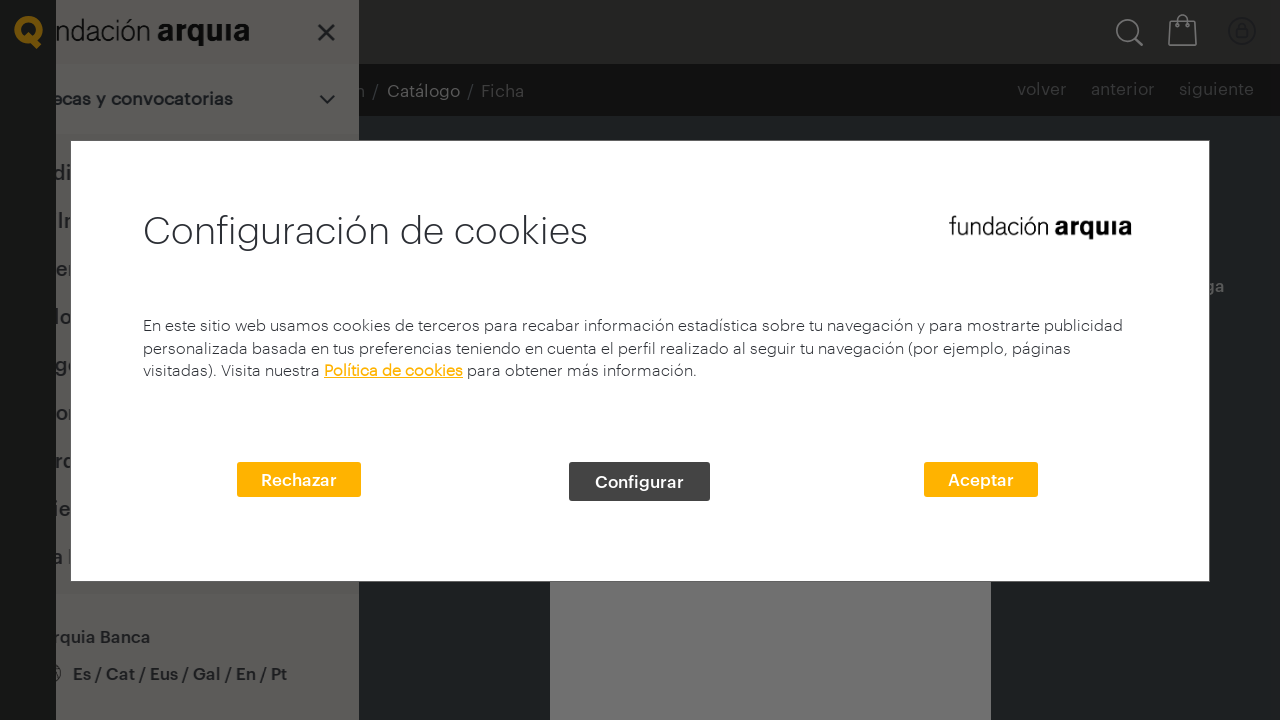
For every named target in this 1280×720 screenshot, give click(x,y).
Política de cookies (393, 369)
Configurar (639, 481)
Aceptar (981, 479)
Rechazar (299, 479)
